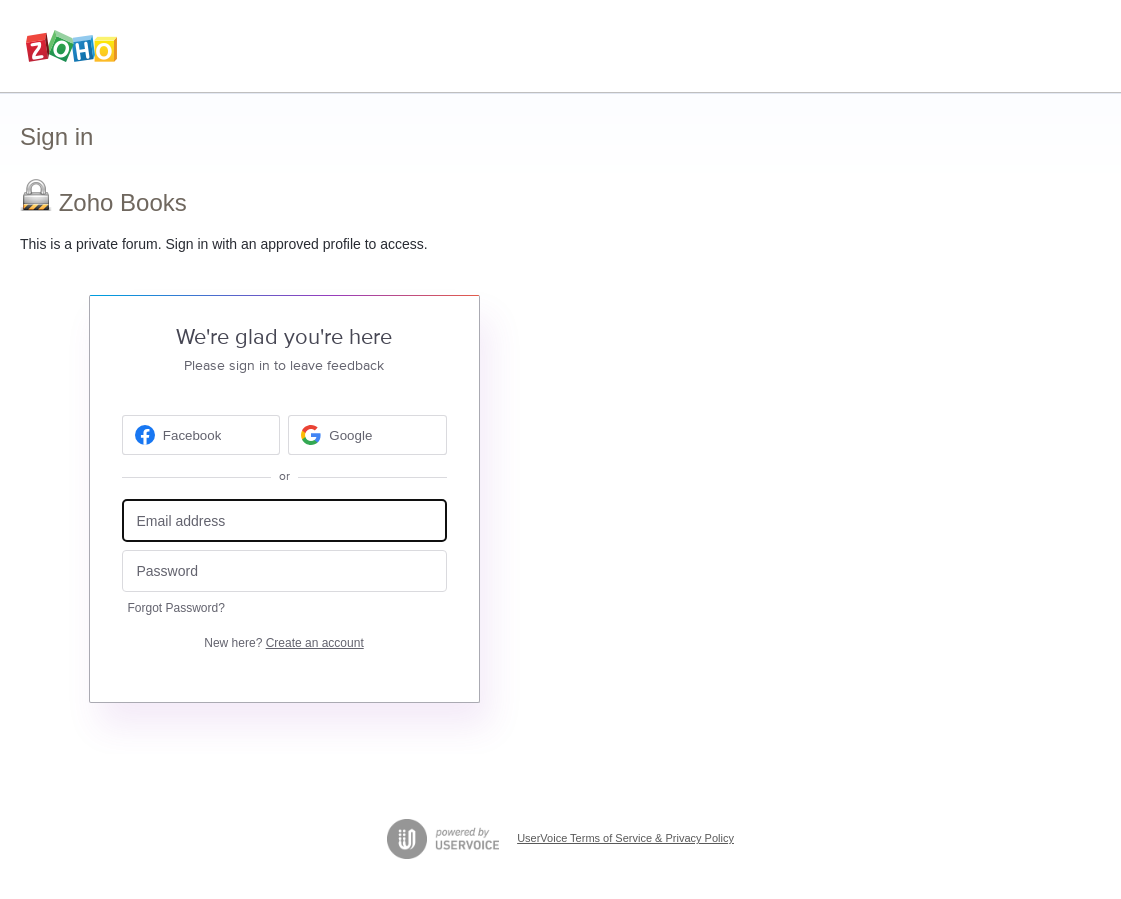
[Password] (284, 571)
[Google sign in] (367, 435)
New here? (283, 643)
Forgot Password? (176, 608)
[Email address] (284, 520)
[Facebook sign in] (201, 435)
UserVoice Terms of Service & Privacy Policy (625, 838)
